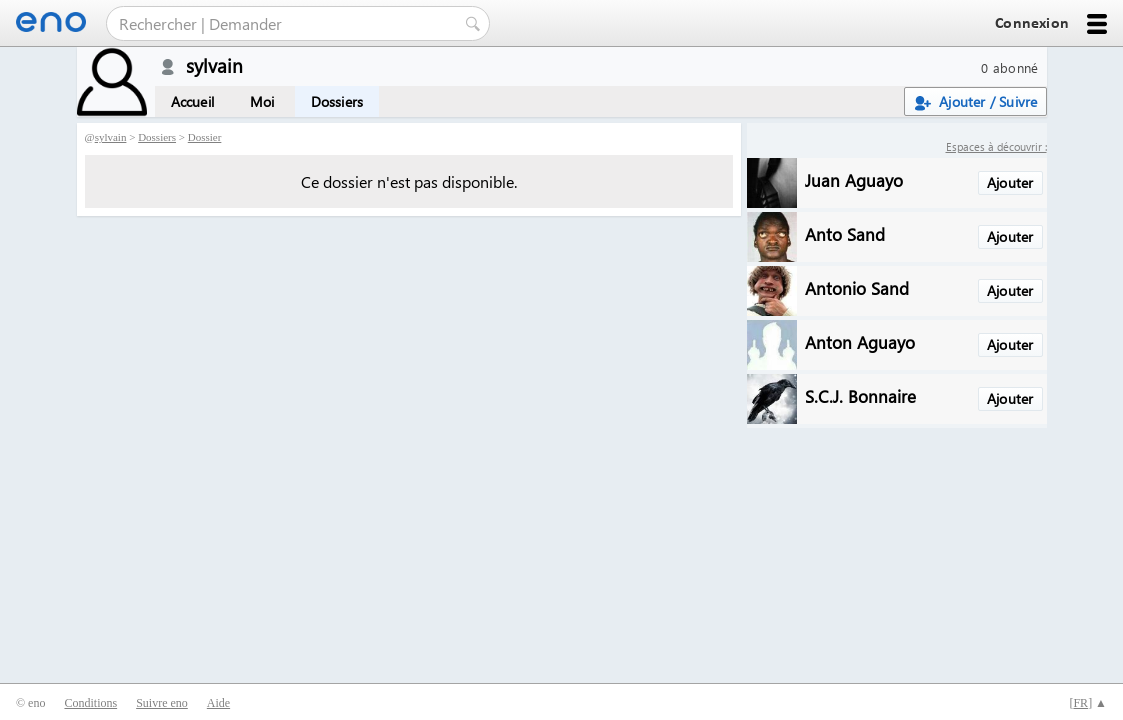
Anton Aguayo (860, 341)
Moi (262, 101)
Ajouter (1010, 182)
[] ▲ (1088, 703)
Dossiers (337, 101)
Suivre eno (162, 703)
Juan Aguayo (854, 179)
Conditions (90, 703)
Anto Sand (845, 233)
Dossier (205, 137)
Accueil (192, 101)
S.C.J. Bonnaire (860, 395)
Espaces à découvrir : (996, 146)
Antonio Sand (857, 287)
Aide (218, 703)
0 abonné (1009, 67)
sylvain (111, 137)
